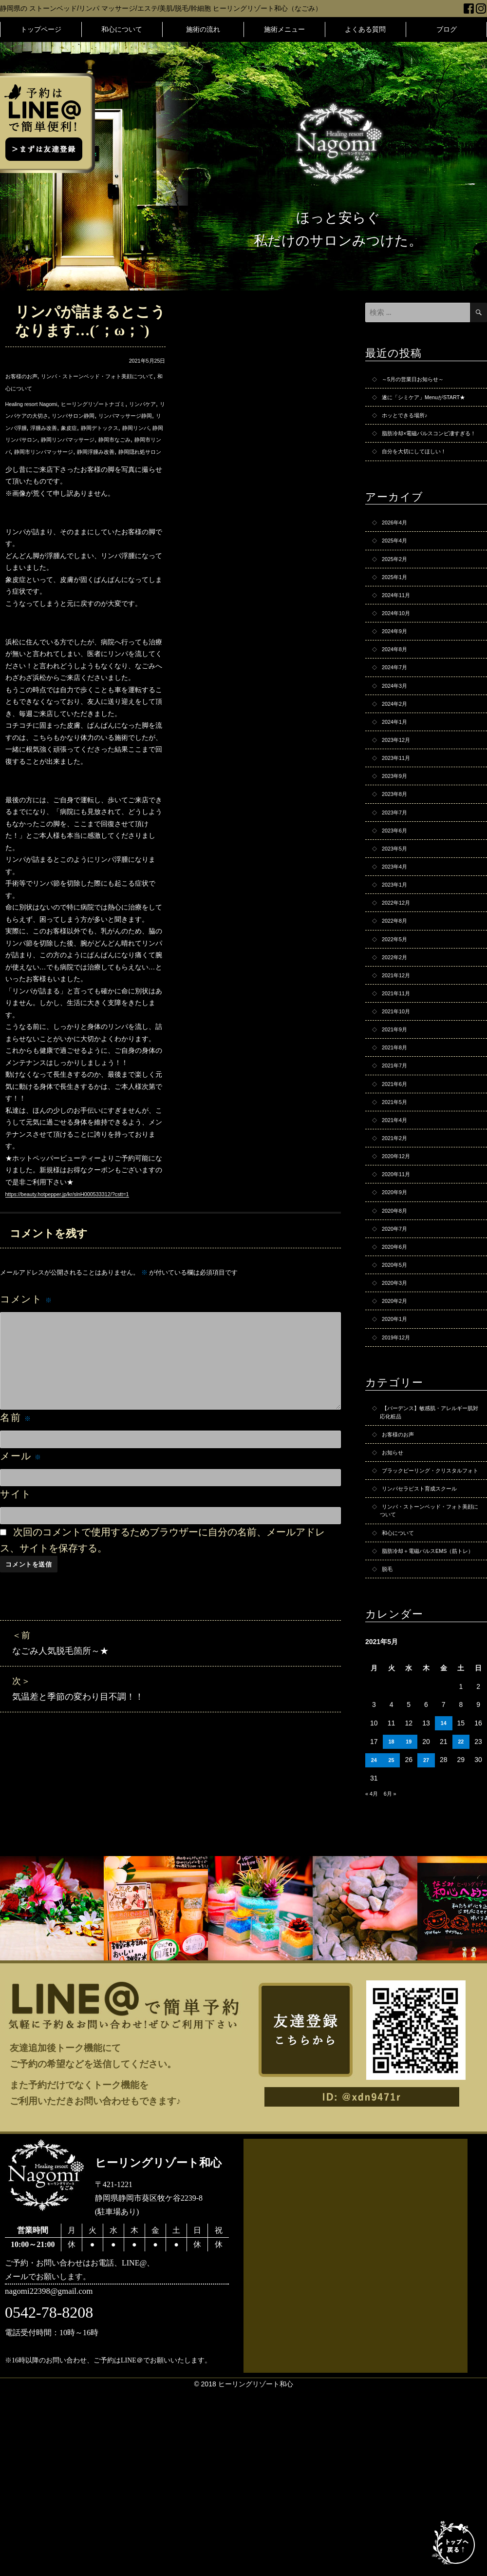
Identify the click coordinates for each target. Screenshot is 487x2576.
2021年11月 (400, 1088)
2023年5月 (398, 925)
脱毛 (388, 1755)
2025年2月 (398, 597)
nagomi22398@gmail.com (62, 2481)
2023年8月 (398, 863)
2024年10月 (400, 658)
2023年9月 (398, 843)
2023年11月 (400, 822)
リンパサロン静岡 (135, 415)
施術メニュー (284, 29)
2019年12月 (400, 1477)
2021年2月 (398, 1252)
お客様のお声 (25, 376)
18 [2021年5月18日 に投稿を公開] (391, 1929)
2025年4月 (398, 577)
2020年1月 (398, 1457)
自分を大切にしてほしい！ (423, 482)
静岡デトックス (46, 439)
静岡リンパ (91, 439)
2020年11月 (400, 1293)
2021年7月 (398, 1170)
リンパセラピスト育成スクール (429, 1653)
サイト (16, 1529)
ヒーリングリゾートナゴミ (118, 403)
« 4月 (373, 1981)
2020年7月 (398, 1354)
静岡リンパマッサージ (50, 451)
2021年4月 (398, 1232)
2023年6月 (398, 904)
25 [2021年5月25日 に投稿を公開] (391, 1948)
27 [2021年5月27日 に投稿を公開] (426, 1948)
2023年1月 (398, 965)
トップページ (40, 29)
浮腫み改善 (132, 427)
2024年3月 (398, 740)
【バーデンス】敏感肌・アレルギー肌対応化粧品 (428, 1556)
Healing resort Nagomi (39, 403)
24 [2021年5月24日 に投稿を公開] (374, 1948)
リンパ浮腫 (94, 427)
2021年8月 (398, 1150)
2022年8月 (398, 1006)
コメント (26, 1335)
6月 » (395, 1981)
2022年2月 (398, 1047)
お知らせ (395, 1602)
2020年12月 (400, 1273)
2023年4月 (398, 945)
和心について (121, 29)
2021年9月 (398, 1129)
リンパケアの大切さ (73, 415)
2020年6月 (398, 1375)
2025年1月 (398, 617)
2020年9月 (398, 1313)
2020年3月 (398, 1416)
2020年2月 (398, 1436)
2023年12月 (400, 802)
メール (21, 1491)
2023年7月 (398, 884)
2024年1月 (398, 781)
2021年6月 (398, 1191)
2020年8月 (398, 1334)
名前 (15, 1453)
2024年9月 (398, 679)
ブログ (446, 29)
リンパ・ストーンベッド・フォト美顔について (428, 1678)
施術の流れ (203, 29)
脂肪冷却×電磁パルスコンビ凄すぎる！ (427, 457)
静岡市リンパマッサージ (59, 463)
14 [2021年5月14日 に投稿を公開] (444, 1911)
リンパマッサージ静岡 (39, 427)
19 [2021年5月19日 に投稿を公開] (408, 1929)
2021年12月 (400, 1068)
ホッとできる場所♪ (411, 431)
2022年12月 (400, 986)
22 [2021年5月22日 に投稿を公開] (461, 1929)
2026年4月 (398, 556)
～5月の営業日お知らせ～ (421, 380)
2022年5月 (398, 1027)
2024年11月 (400, 638)
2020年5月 (398, 1395)
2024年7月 (398, 720)
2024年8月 (398, 699)
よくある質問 (365, 29)
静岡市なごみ (108, 451)
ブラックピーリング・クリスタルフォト (428, 1627)
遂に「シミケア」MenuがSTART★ (420, 406)
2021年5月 (398, 1211)
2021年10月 (400, 1109)
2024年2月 (398, 761)
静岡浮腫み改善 (125, 463)
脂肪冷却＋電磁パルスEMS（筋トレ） (429, 1730)
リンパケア (22, 415)
